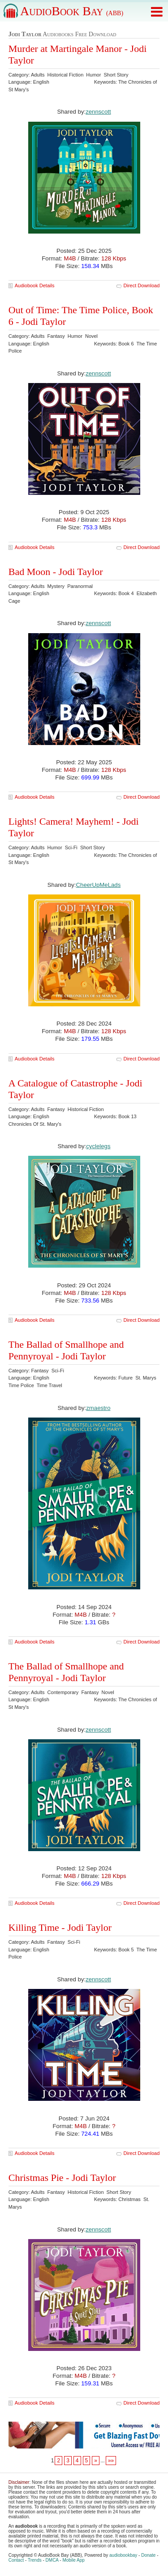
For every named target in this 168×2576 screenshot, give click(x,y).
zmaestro (98, 1408)
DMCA (52, 2560)
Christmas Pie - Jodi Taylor (62, 2177)
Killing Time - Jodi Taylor (60, 1927)
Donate (148, 2555)
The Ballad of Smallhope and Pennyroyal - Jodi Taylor (66, 1350)
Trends (35, 2560)
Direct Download (142, 285)
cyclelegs (98, 1146)
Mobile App (73, 2560)
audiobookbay (123, 2555)
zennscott (98, 111)
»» (111, 2460)
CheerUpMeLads (98, 884)
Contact (16, 2560)
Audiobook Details (35, 285)
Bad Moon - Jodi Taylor (56, 571)
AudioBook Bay (71, 11)
